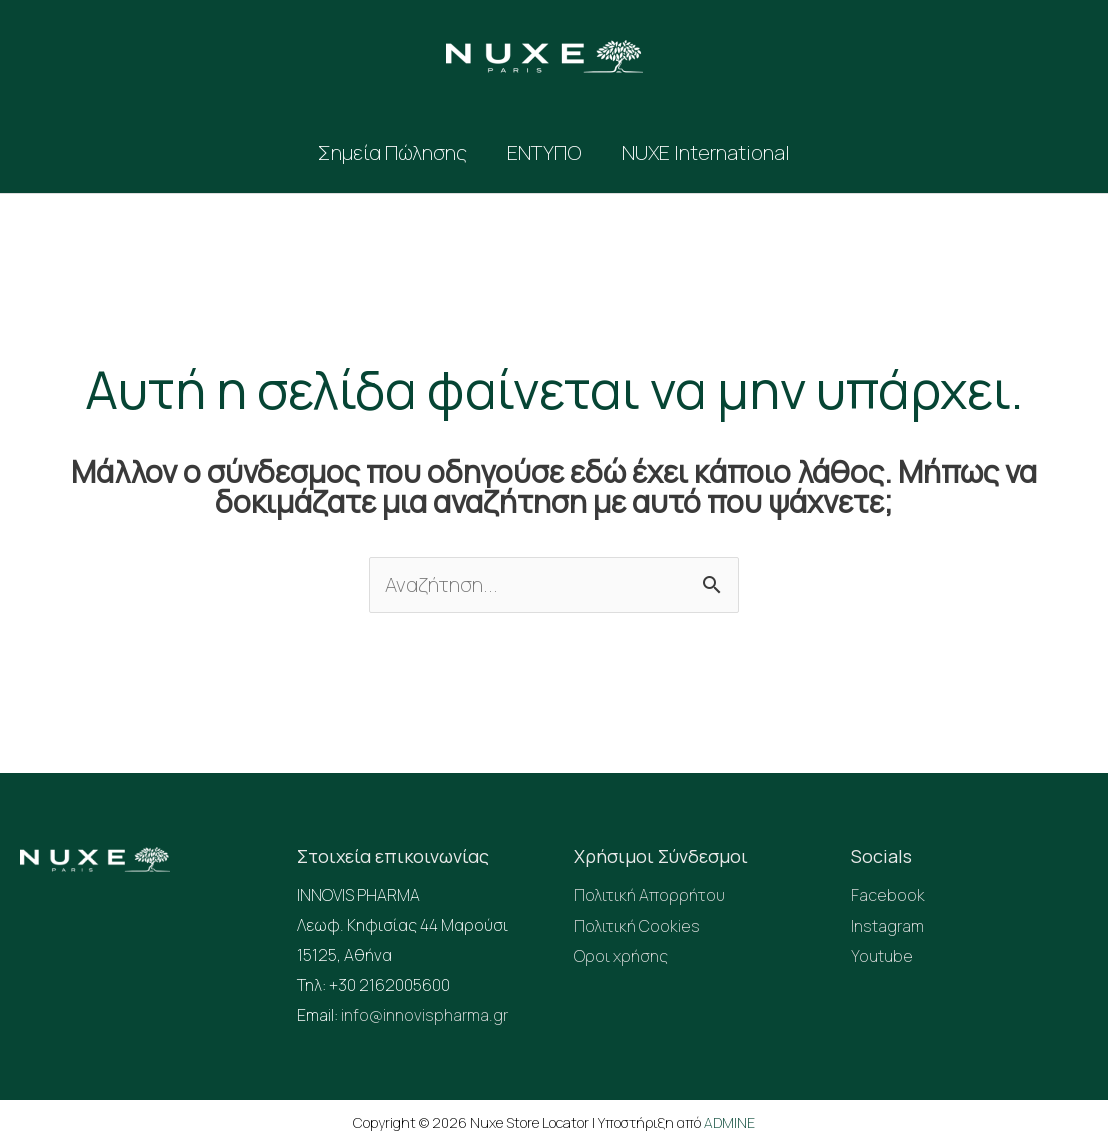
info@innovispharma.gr (424, 1015)
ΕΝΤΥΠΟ (544, 152)
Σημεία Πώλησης (392, 152)
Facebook (888, 895)
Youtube (882, 955)
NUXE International (706, 152)
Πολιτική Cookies (637, 925)
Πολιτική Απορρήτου (649, 895)
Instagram (887, 925)
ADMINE (729, 1122)
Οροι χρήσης (621, 955)
